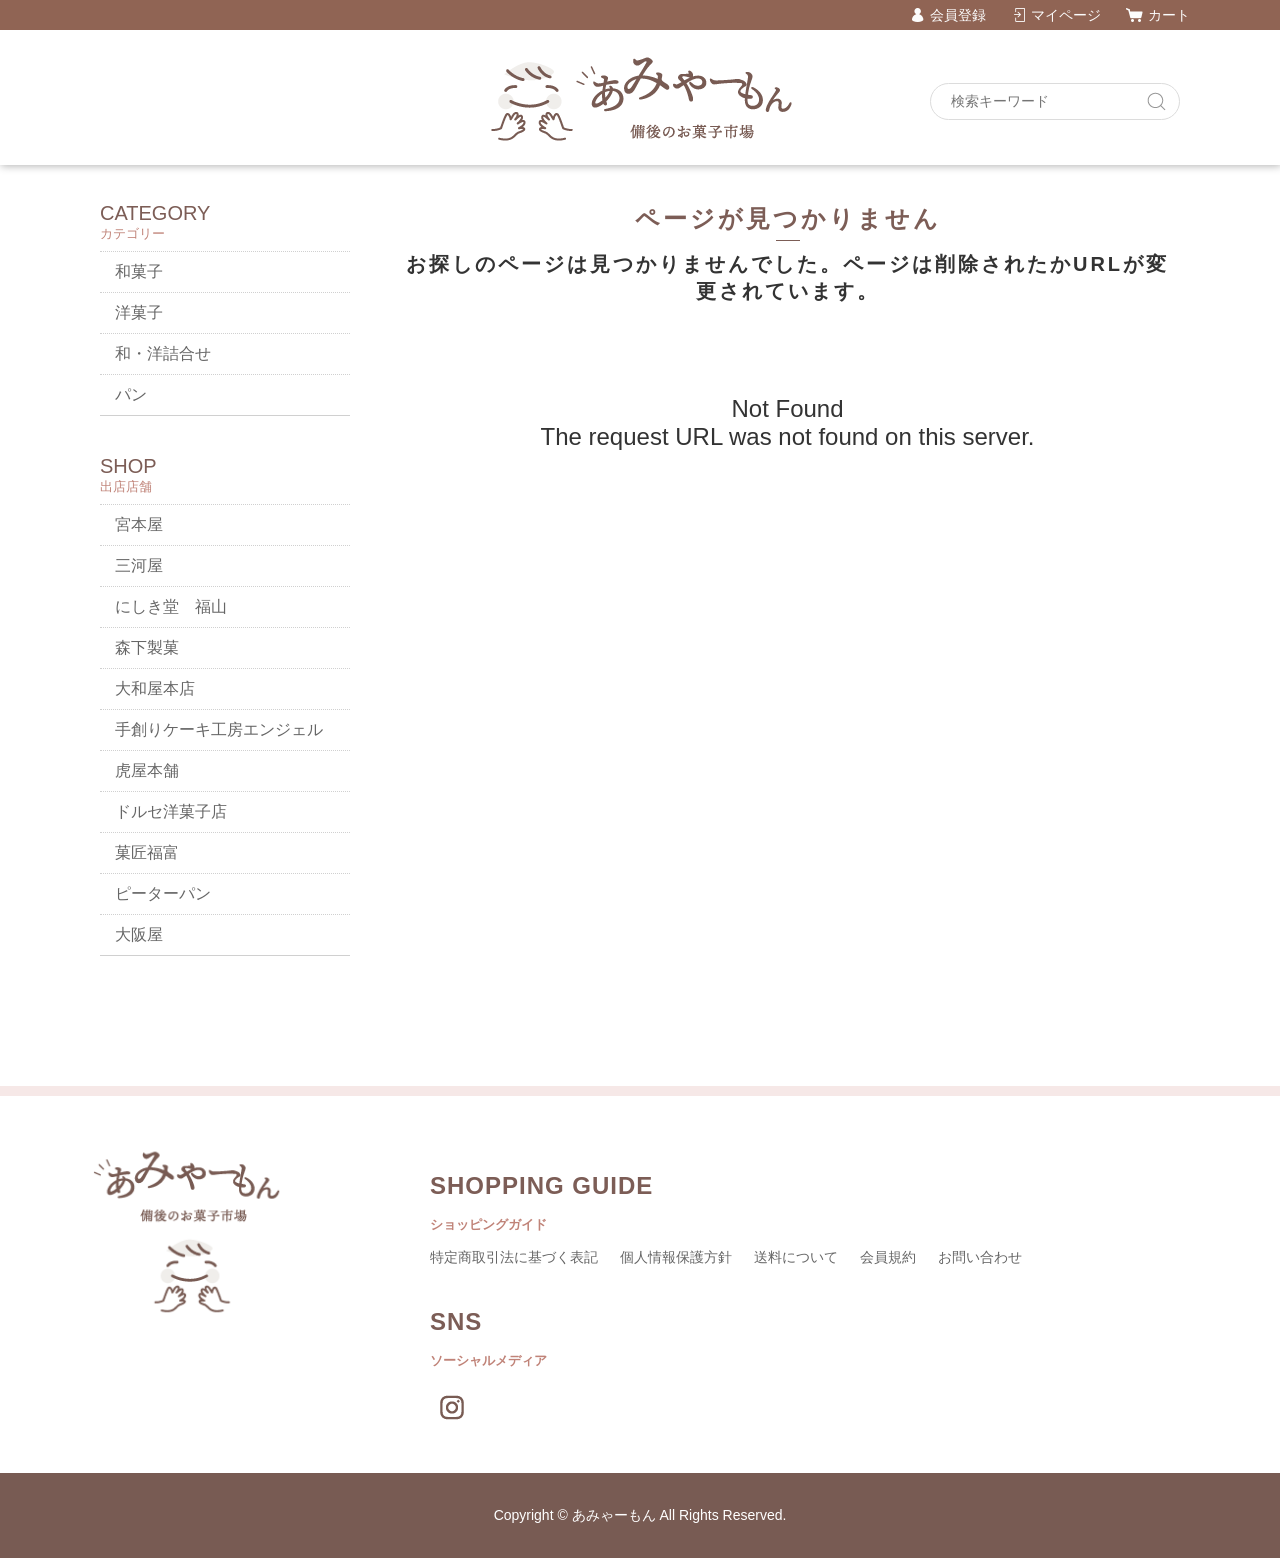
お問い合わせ (980, 1257)
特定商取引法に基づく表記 (514, 1257)
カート (1169, 15)
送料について (796, 1257)
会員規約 (888, 1257)
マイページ (1066, 15)
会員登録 (958, 15)
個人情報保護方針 (676, 1257)
